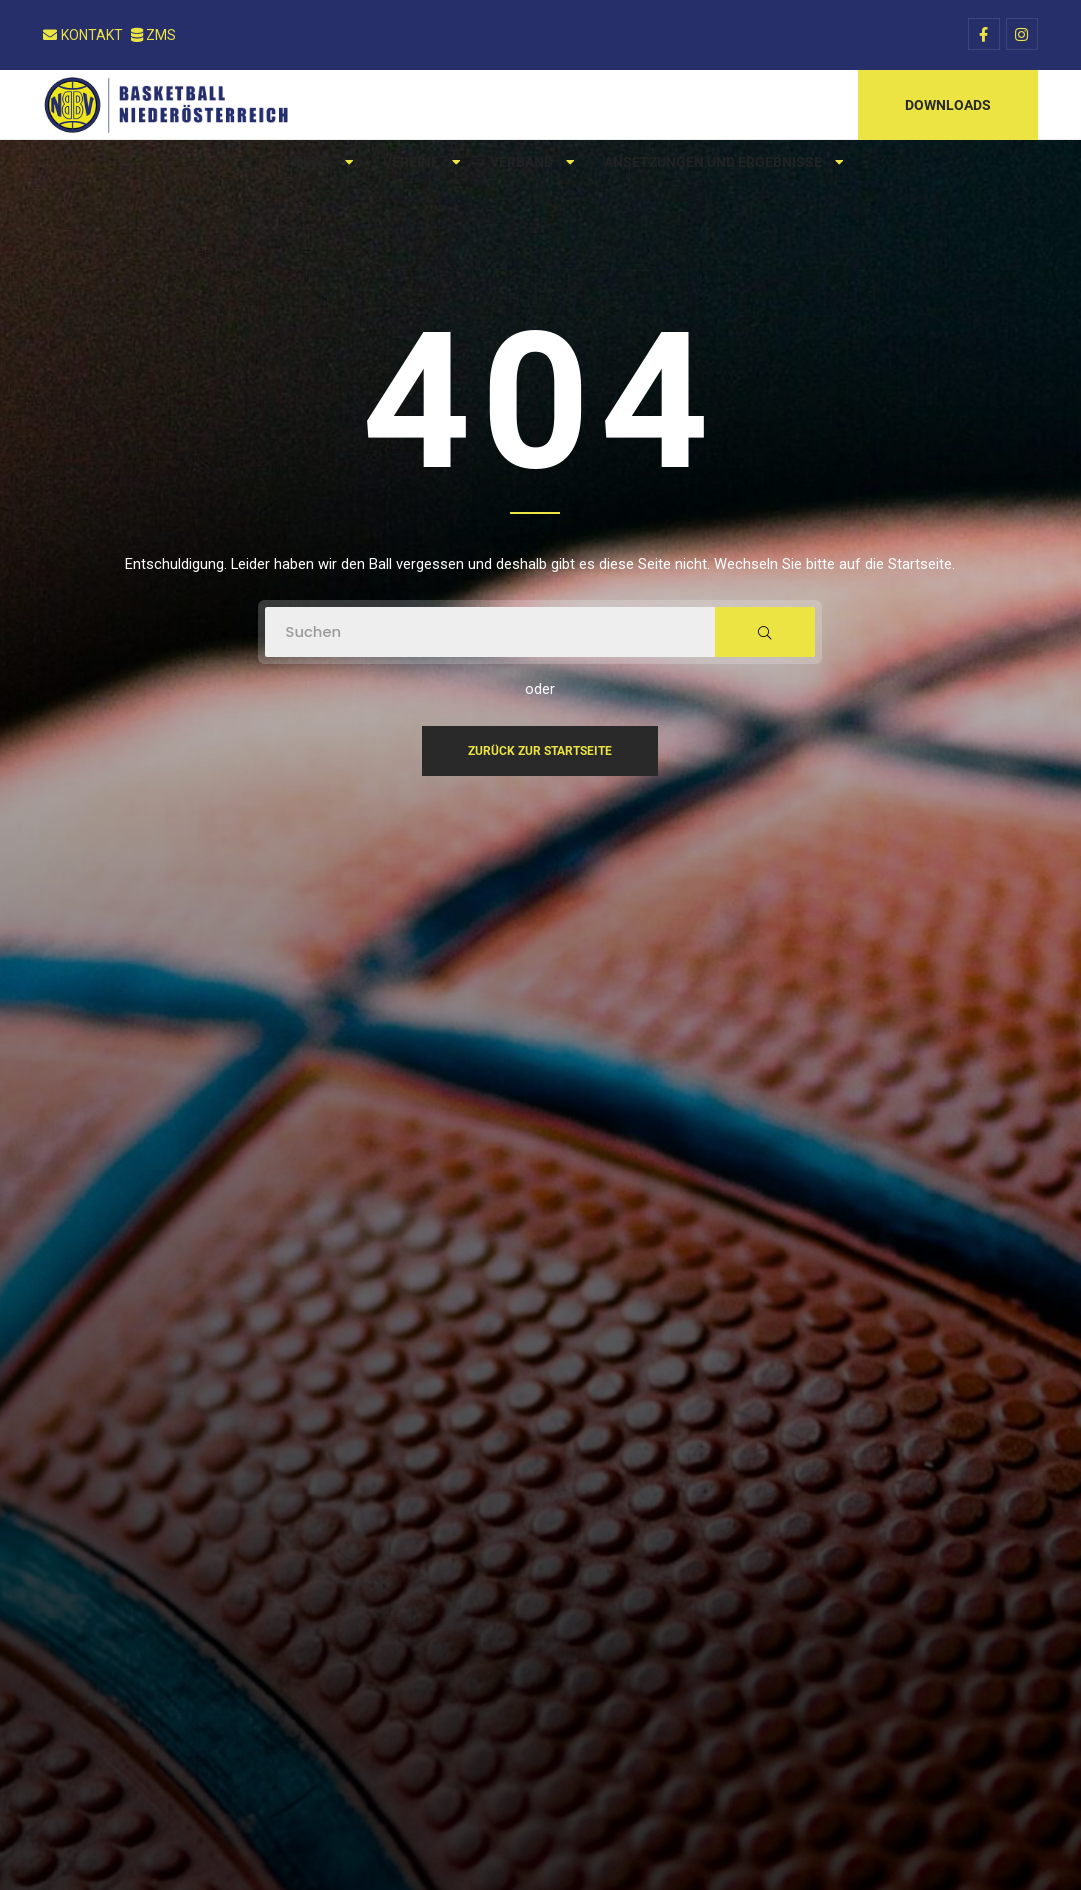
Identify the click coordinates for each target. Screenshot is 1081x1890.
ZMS (154, 35)
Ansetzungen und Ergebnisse (723, 162)
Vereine (421, 162)
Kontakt (83, 35)
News (323, 162)
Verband (532, 162)
